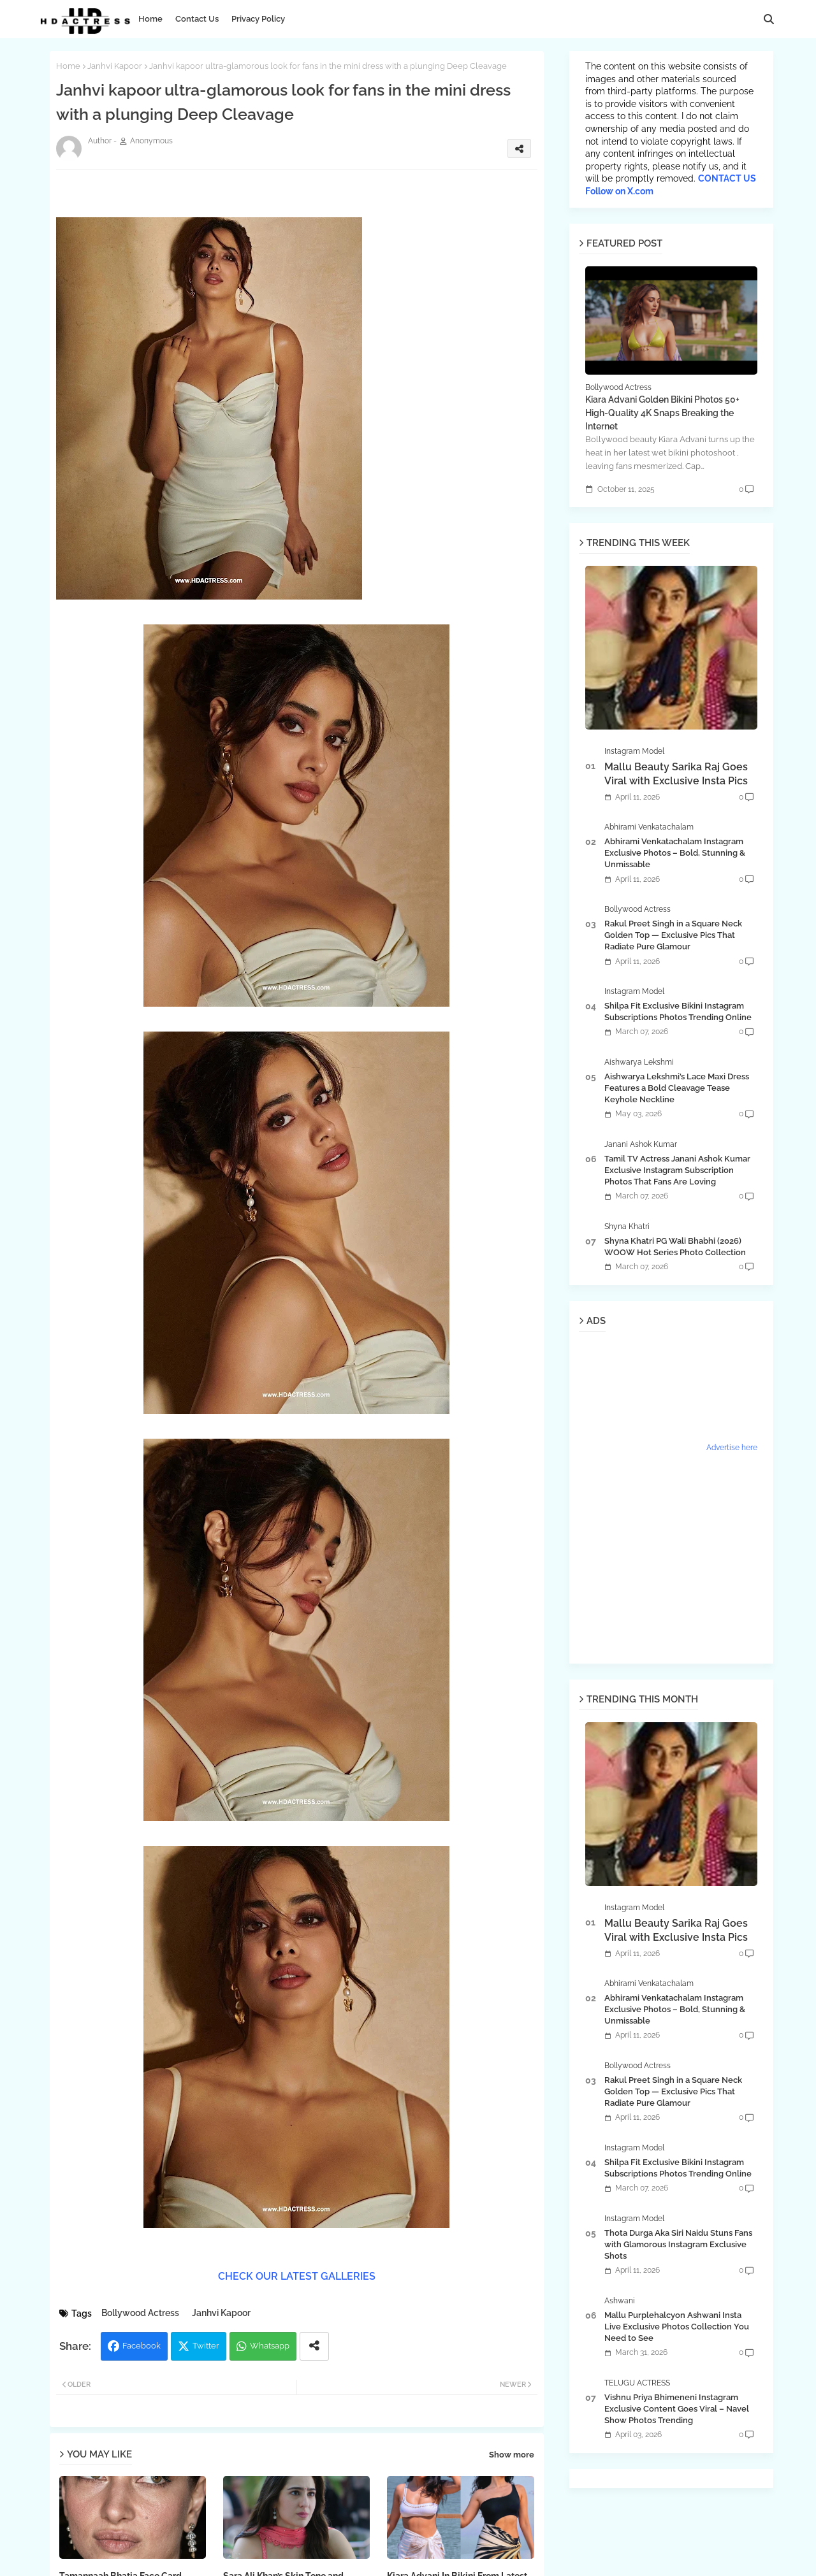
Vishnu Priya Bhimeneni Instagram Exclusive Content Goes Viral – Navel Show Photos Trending (676, 2409)
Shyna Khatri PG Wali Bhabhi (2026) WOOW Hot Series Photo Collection (675, 1246)
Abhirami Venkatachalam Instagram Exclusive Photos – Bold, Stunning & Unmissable (674, 853)
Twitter (206, 2345)
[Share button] (314, 2346)
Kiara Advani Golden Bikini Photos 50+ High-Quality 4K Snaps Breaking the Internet (662, 412)
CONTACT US (727, 178)
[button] (769, 19)
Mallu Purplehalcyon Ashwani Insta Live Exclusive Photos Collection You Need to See (676, 2326)
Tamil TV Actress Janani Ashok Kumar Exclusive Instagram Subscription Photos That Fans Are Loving (677, 1170)
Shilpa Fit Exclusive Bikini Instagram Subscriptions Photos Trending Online (678, 1011)
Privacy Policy (258, 19)
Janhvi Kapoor (114, 66)
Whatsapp (269, 2345)
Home (150, 19)
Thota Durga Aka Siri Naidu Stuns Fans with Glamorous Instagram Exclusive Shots (678, 2244)
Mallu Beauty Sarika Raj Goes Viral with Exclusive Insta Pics (676, 774)
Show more (511, 2454)
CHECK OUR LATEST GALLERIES (296, 2276)
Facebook (141, 2345)
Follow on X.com (619, 191)
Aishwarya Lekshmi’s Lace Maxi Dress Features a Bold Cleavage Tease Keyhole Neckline (676, 1088)
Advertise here (731, 1447)
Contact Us (197, 19)
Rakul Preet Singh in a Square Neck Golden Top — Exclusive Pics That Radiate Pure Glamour (673, 935)
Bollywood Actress (140, 2313)
